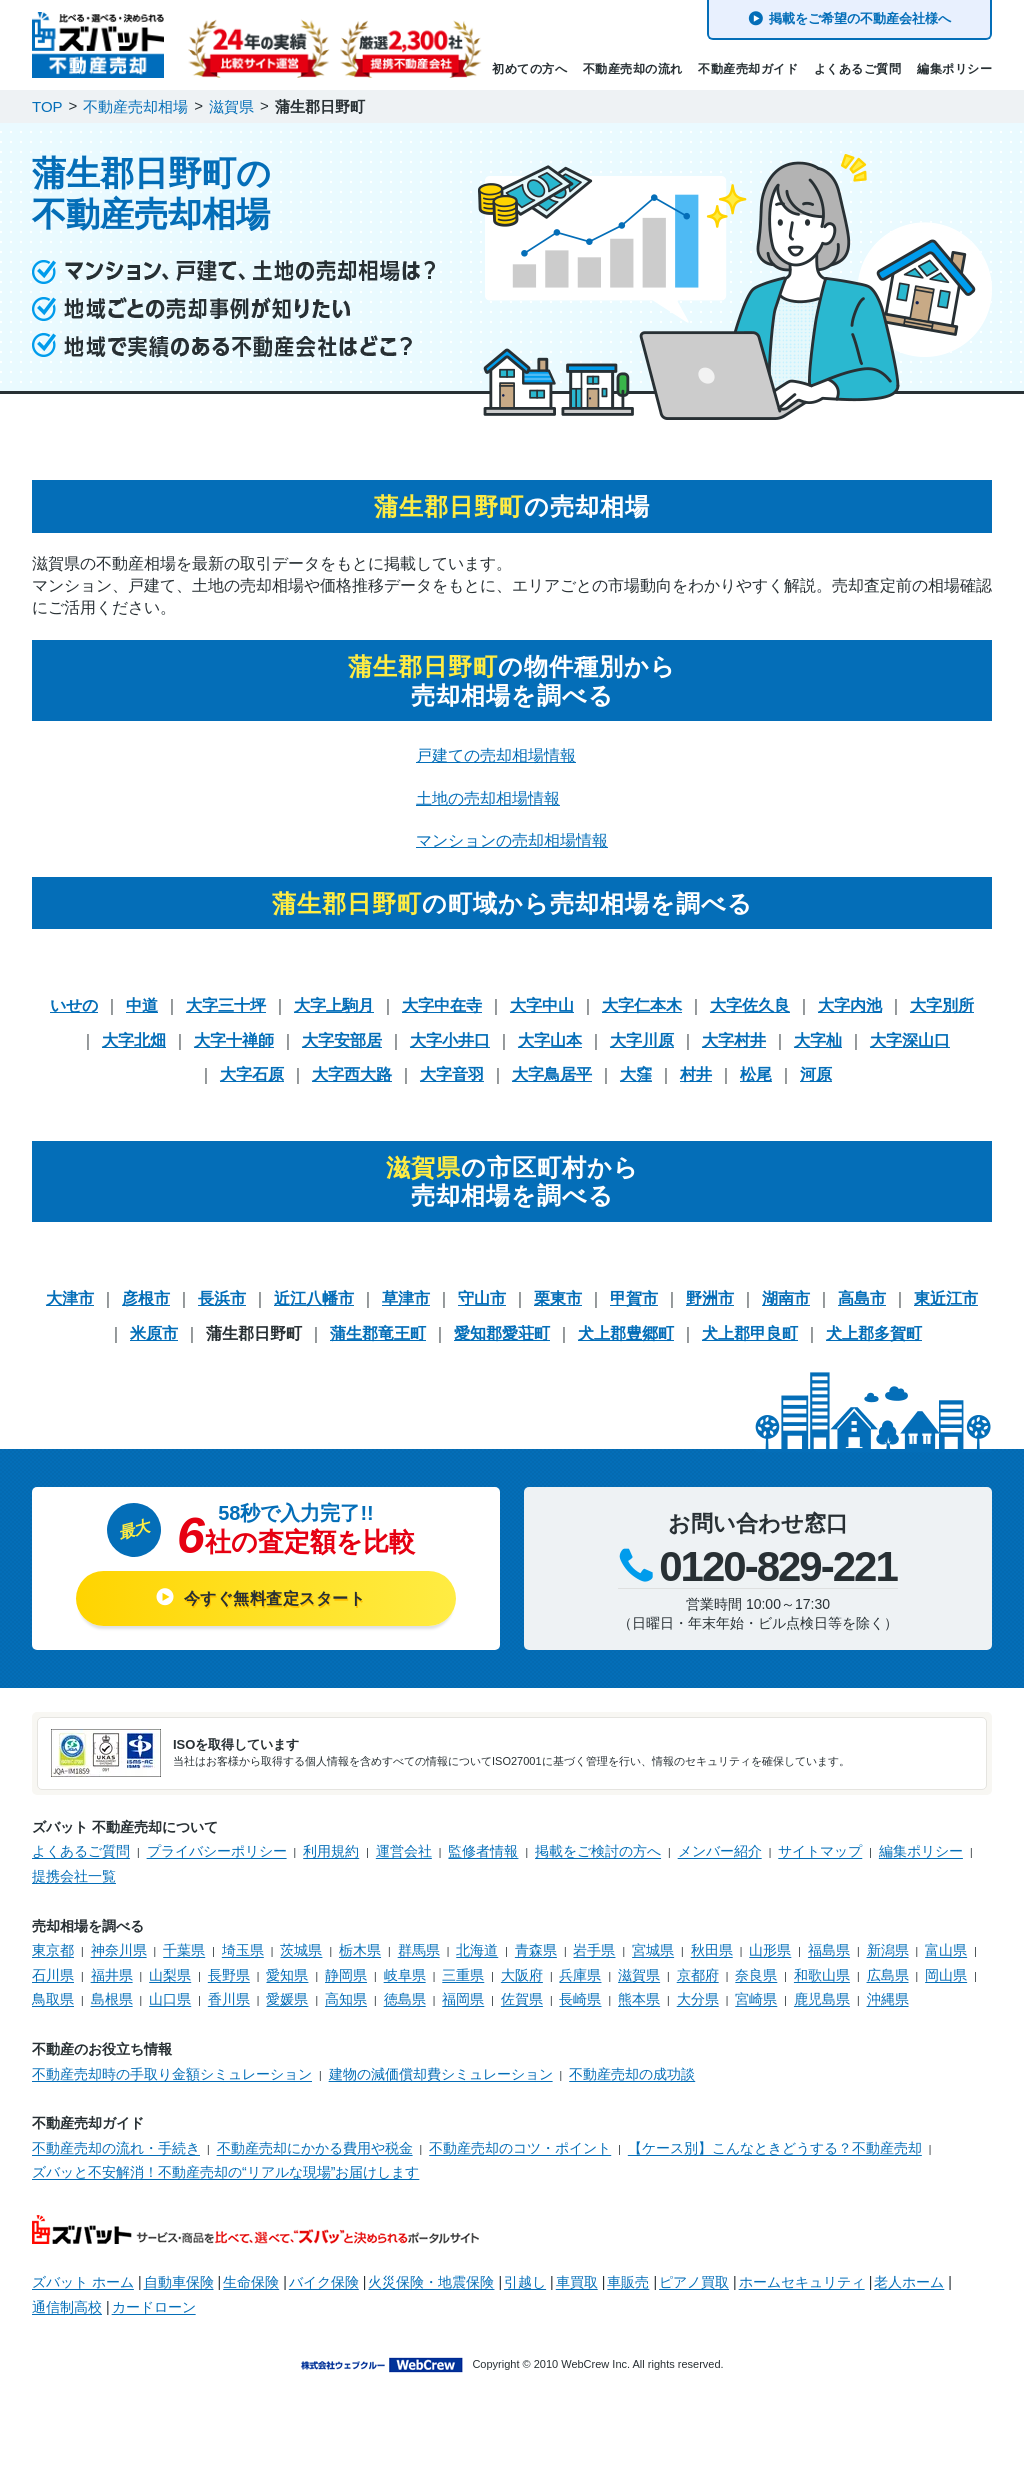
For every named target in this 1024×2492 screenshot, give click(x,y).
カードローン (154, 2307)
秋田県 (712, 1950)
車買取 (577, 2282)
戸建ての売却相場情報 (496, 755)
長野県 (229, 1975)
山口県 (170, 1999)
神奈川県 (119, 1950)
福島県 (829, 1950)
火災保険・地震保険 (431, 2282)
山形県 (770, 1950)
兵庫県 (580, 1975)
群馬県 (419, 1950)
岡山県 (946, 1975)
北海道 (477, 1950)
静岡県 (346, 1975)
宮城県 (653, 1950)
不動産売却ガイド (748, 69)
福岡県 (463, 1999)
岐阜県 (405, 1975)
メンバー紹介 (720, 1851)
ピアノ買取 (694, 2282)
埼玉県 (243, 1950)
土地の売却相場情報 (488, 798)
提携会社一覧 (74, 1876)
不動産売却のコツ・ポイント (520, 2148)
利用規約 (331, 1851)
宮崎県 (756, 1999)
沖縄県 (888, 1999)
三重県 (463, 1975)
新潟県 (888, 1950)
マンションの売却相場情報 (512, 840)
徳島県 (405, 1999)
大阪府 (522, 1975)
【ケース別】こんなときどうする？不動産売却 (775, 2148)
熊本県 (639, 1999)
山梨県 (170, 1975)
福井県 (112, 1975)
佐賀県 (522, 1999)
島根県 (112, 1999)
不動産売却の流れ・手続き (116, 2148)
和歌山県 (822, 1975)
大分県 (698, 1999)
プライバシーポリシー (217, 1851)
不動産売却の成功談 (632, 2074)
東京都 (53, 1950)
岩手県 (594, 1950)
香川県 (229, 1999)
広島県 (888, 1975)
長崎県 (580, 1999)
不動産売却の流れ (633, 69)
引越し (525, 2282)
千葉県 (184, 1950)
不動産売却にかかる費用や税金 (315, 2148)
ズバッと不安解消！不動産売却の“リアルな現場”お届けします (225, 2172)
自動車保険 (179, 2282)
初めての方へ (529, 69)
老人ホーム (909, 2282)
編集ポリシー (954, 69)
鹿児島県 (822, 1999)
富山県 (946, 1950)
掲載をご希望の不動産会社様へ (860, 18)
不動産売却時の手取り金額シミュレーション (172, 2074)
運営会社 (404, 1851)
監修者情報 (483, 1851)
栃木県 (360, 1950)
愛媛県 (287, 1999)
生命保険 (251, 2282)
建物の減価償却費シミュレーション (441, 2074)
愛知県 (287, 1975)
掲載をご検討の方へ (598, 1851)
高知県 (346, 1999)
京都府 (698, 1975)
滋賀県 (639, 1975)
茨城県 (301, 1950)
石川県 (53, 1975)
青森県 (536, 1950)
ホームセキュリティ (802, 2282)
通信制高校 (67, 2307)
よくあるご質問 (858, 69)
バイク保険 (324, 2282)
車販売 (628, 2282)
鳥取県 (53, 1999)
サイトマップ (820, 1851)
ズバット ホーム (83, 2282)
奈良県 (756, 1975)
